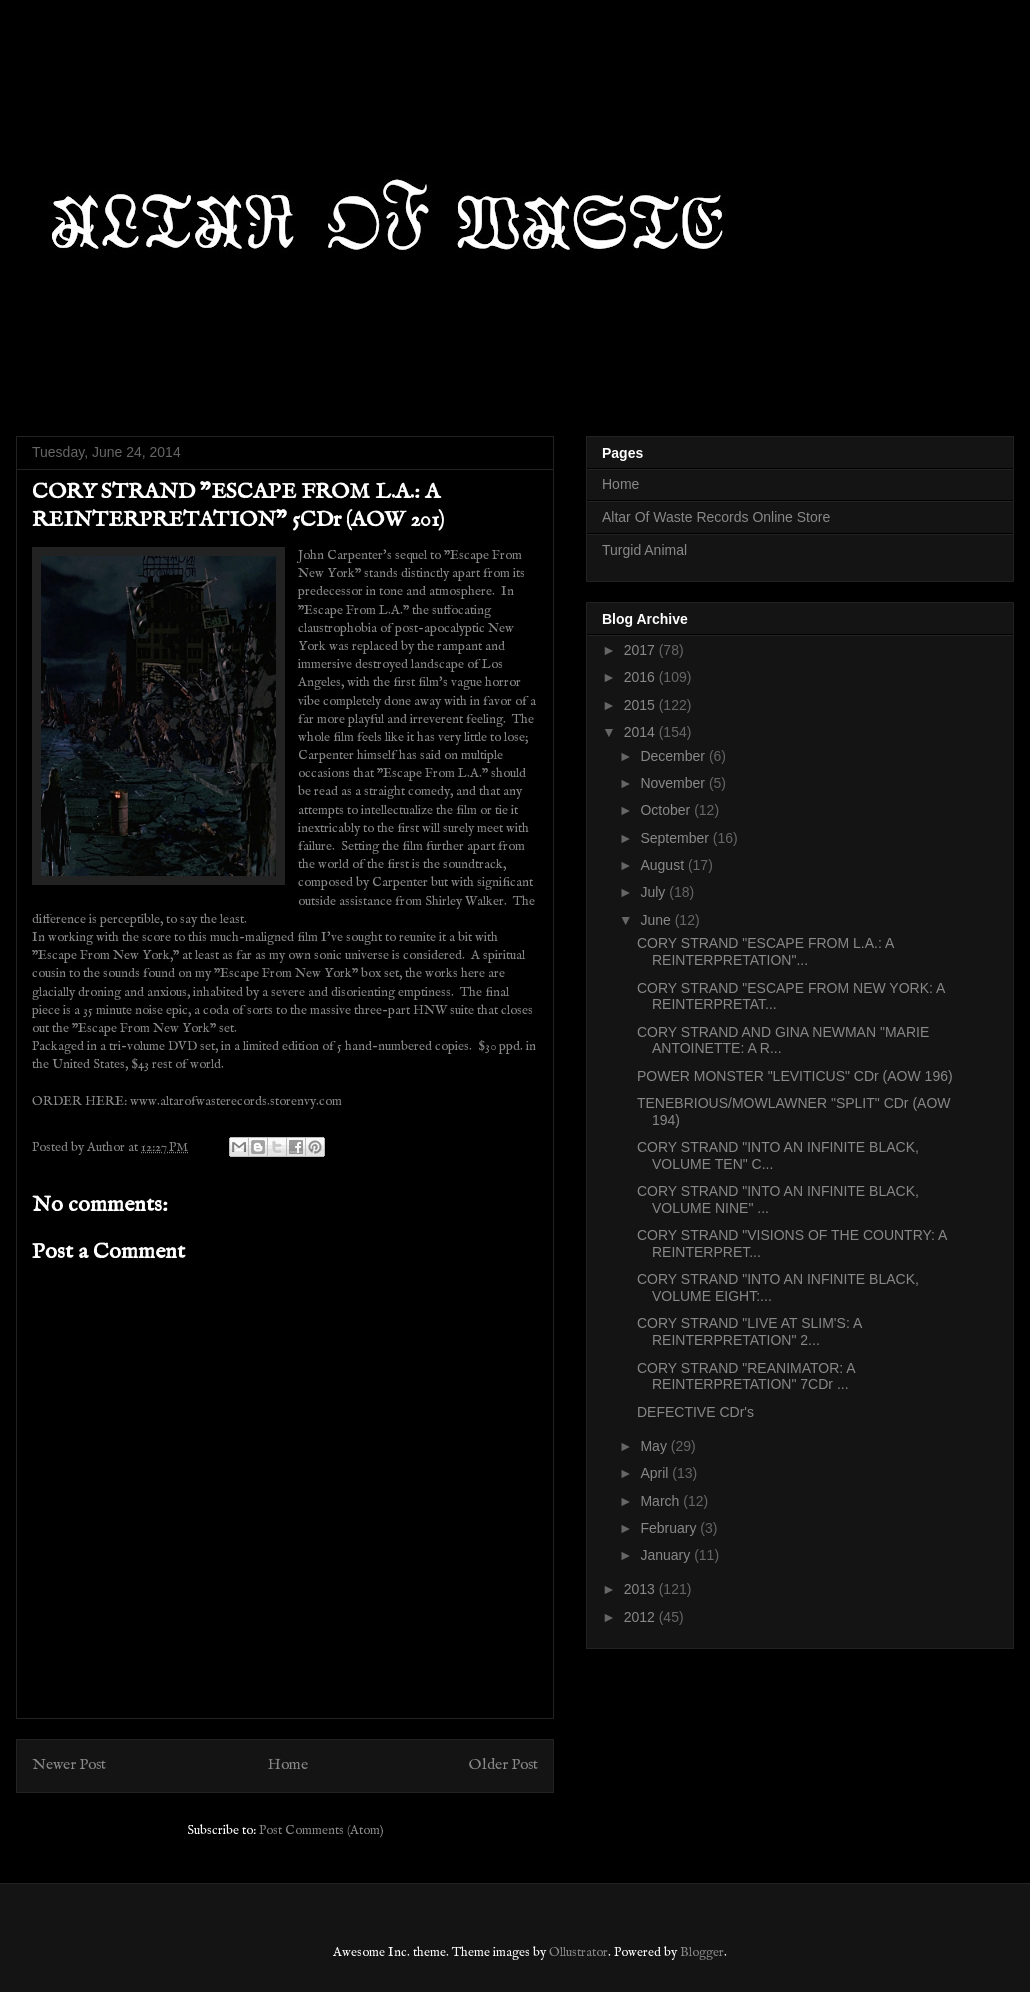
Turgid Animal (644, 550)
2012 (641, 1617)
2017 (641, 650)
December (674, 756)
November (674, 783)
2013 (641, 1589)
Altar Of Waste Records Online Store (716, 517)
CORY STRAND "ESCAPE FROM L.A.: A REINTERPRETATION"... (765, 951)
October (667, 810)
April (656, 1473)
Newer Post (69, 1765)
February (670, 1528)
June (657, 920)
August (663, 865)
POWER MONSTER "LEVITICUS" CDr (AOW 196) (795, 1076)
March (661, 1501)
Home (288, 1765)
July (654, 892)
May (655, 1446)
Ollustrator (578, 1952)
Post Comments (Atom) (321, 1830)
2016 (641, 677)
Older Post (503, 1765)
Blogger (702, 1952)
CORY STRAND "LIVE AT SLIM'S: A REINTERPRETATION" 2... (749, 1331)
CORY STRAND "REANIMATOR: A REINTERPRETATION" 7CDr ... (746, 1376)
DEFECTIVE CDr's (695, 1412)
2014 (641, 732)
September (676, 838)
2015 (641, 705)
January (667, 1555)
